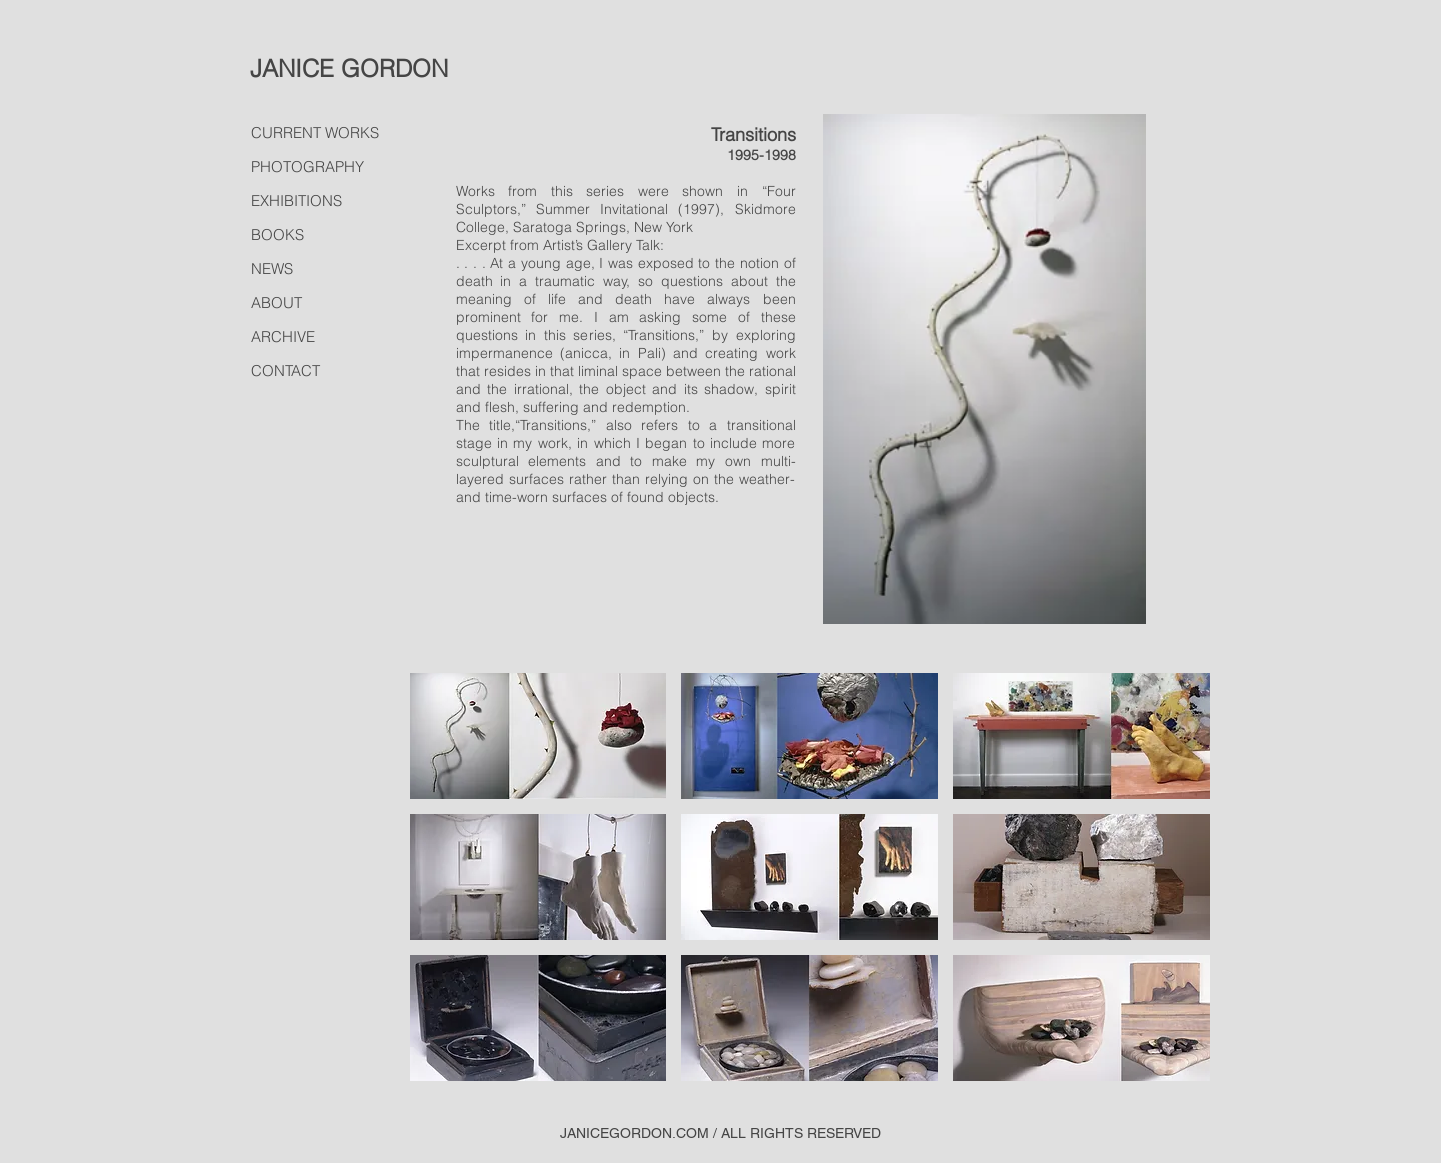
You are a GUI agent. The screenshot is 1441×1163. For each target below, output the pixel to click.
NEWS (272, 268)
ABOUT (276, 302)
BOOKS (277, 234)
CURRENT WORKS (315, 132)
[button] (538, 736)
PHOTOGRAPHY (307, 166)
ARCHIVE (283, 336)
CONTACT (285, 370)
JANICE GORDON (349, 68)
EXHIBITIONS (296, 200)
